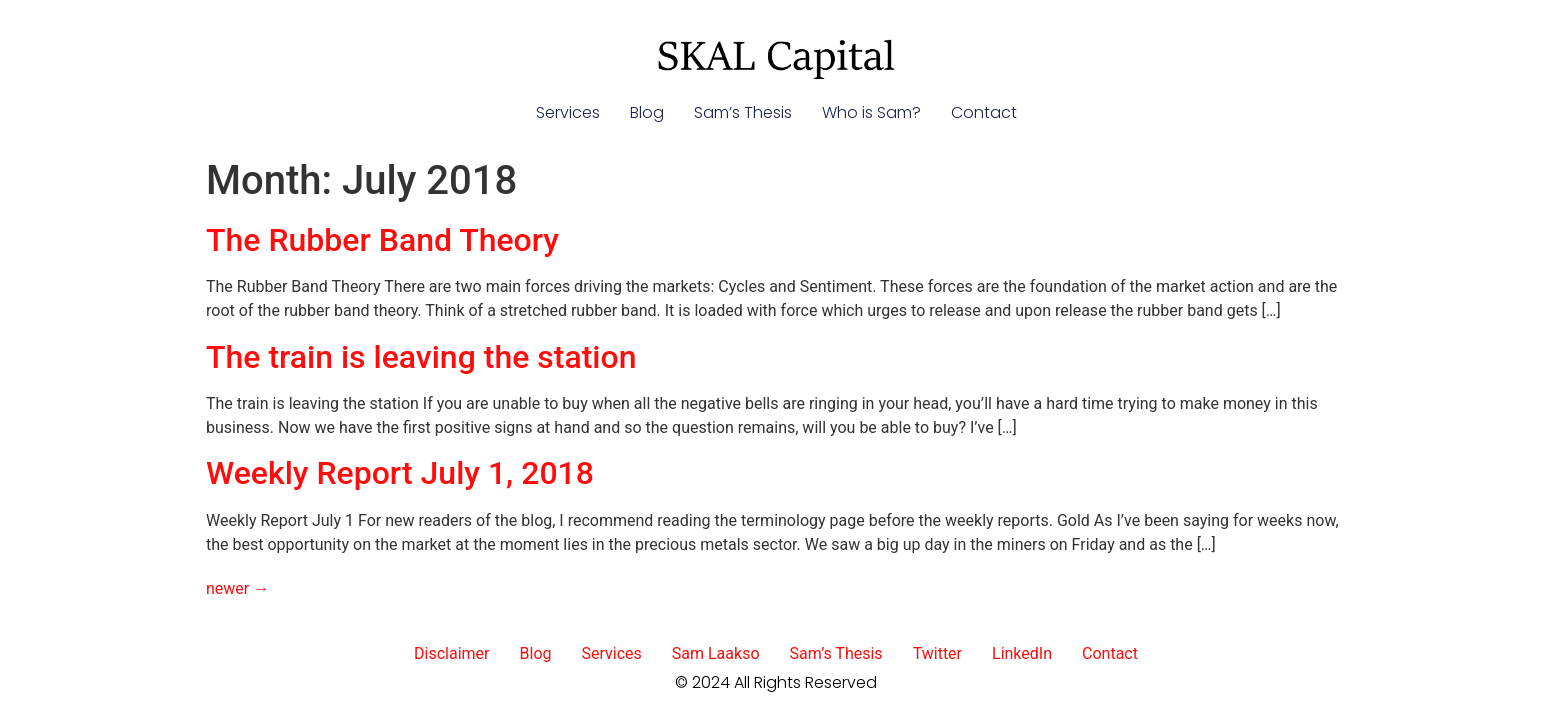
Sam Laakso (716, 653)
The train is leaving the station (421, 357)
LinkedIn (1022, 653)
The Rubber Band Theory (382, 240)
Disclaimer (451, 653)
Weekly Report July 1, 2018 (400, 473)
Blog (647, 112)
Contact (984, 112)
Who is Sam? (871, 112)
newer (237, 588)
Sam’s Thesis (743, 112)
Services (568, 112)
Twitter (937, 653)
